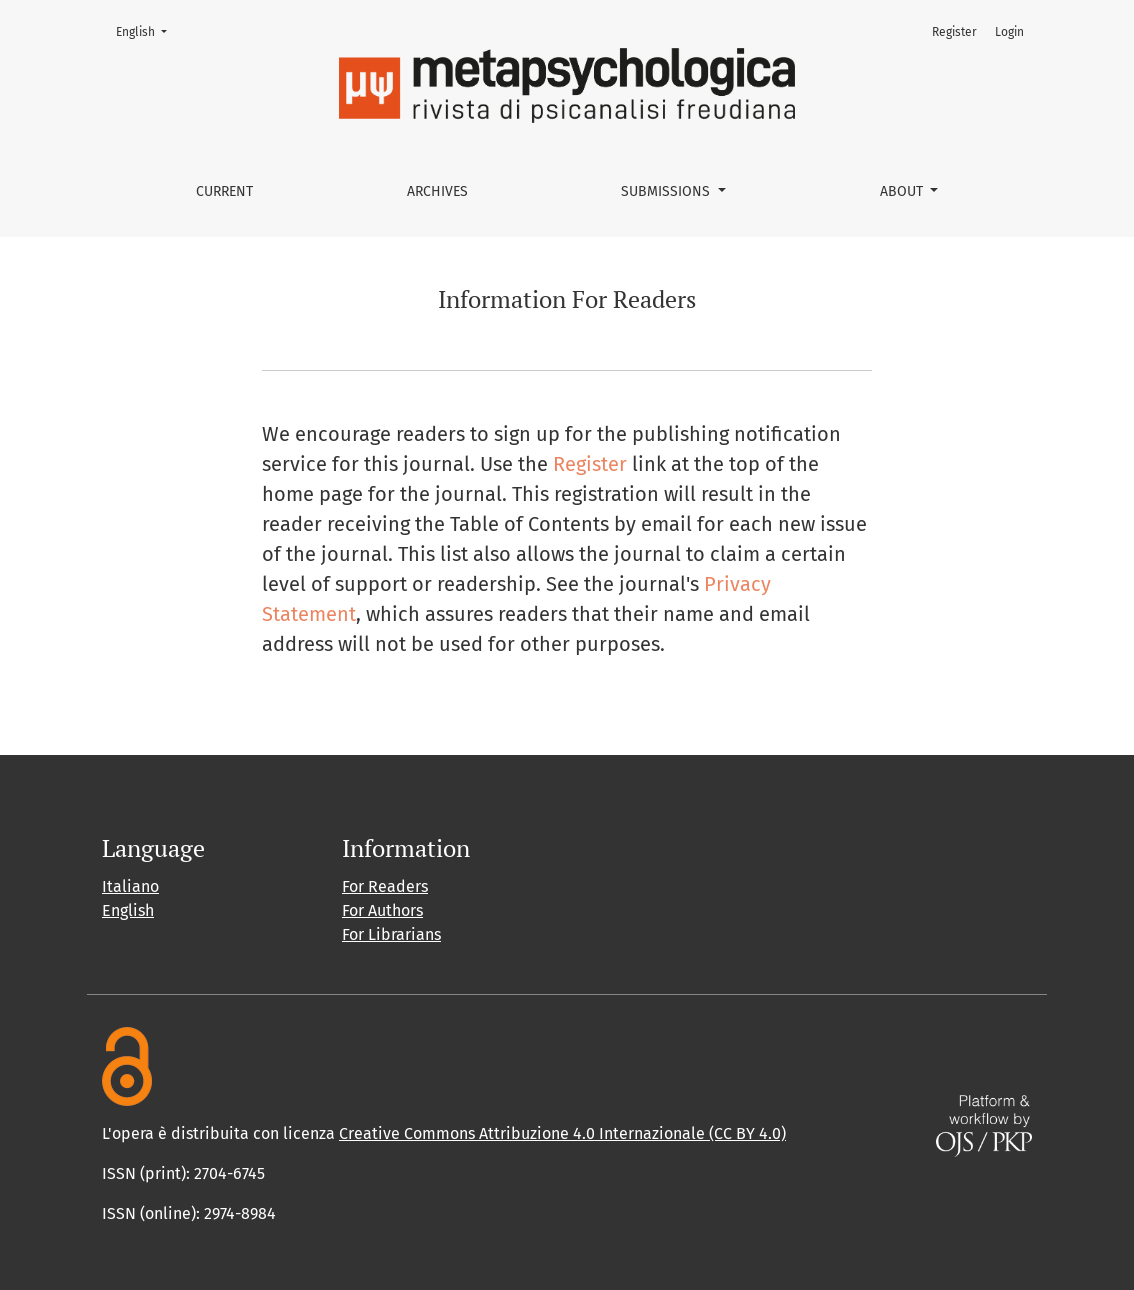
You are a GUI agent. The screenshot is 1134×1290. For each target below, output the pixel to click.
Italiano (130, 886)
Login (1009, 32)
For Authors (382, 910)
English (147, 30)
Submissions (667, 191)
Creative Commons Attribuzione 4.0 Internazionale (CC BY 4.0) (562, 1133)
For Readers (385, 886)
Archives (437, 191)
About (903, 191)
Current (224, 191)
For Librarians (391, 934)
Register (954, 32)
